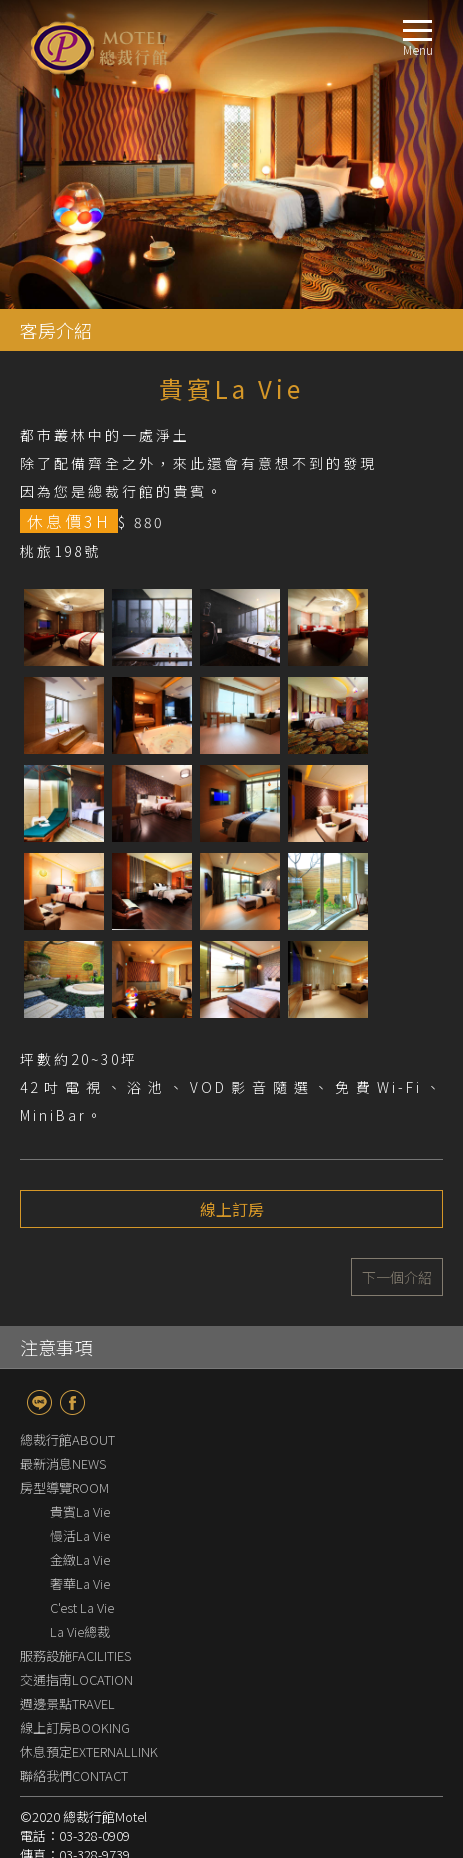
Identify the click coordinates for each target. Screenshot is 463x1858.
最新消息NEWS (63, 1463)
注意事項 (56, 1347)
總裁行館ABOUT (67, 1439)
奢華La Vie (80, 1583)
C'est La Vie (82, 1607)
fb (72, 1402)
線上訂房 (232, 1209)
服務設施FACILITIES (75, 1655)
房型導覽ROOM (64, 1487)
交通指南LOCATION (76, 1679)
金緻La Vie (86, 1559)
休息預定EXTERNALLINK (89, 1751)
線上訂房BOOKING (75, 1727)
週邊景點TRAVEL (67, 1703)
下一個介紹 (397, 1277)
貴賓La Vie (80, 1511)
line (39, 1402)
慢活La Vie (80, 1535)
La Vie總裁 (80, 1631)
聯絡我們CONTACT (74, 1775)
